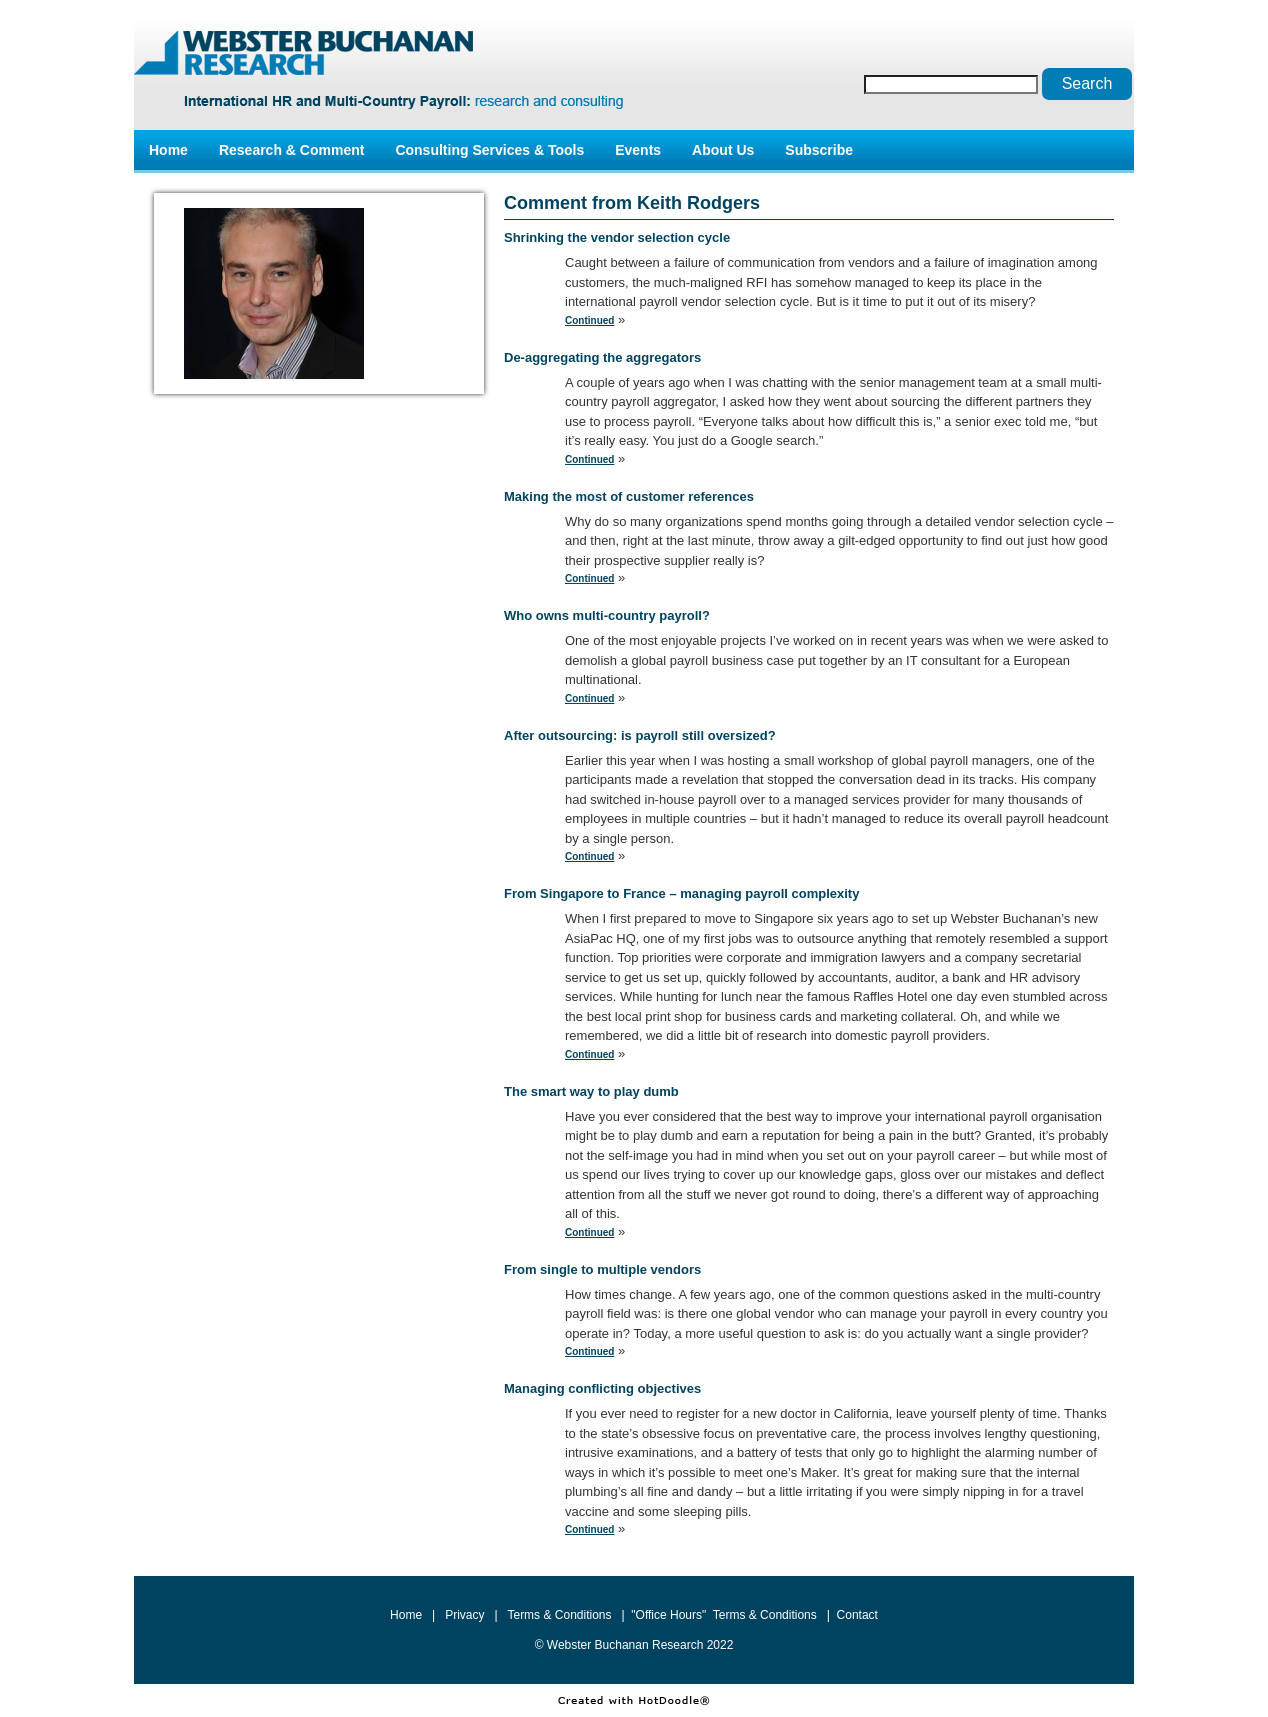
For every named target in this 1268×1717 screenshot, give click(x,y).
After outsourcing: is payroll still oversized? (640, 735)
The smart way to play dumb (591, 1091)
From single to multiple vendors (602, 1269)
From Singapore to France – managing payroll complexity (681, 893)
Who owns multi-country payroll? (607, 615)
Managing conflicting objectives (602, 1388)
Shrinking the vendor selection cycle (617, 237)
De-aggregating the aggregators (602, 357)
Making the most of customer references (629, 496)
